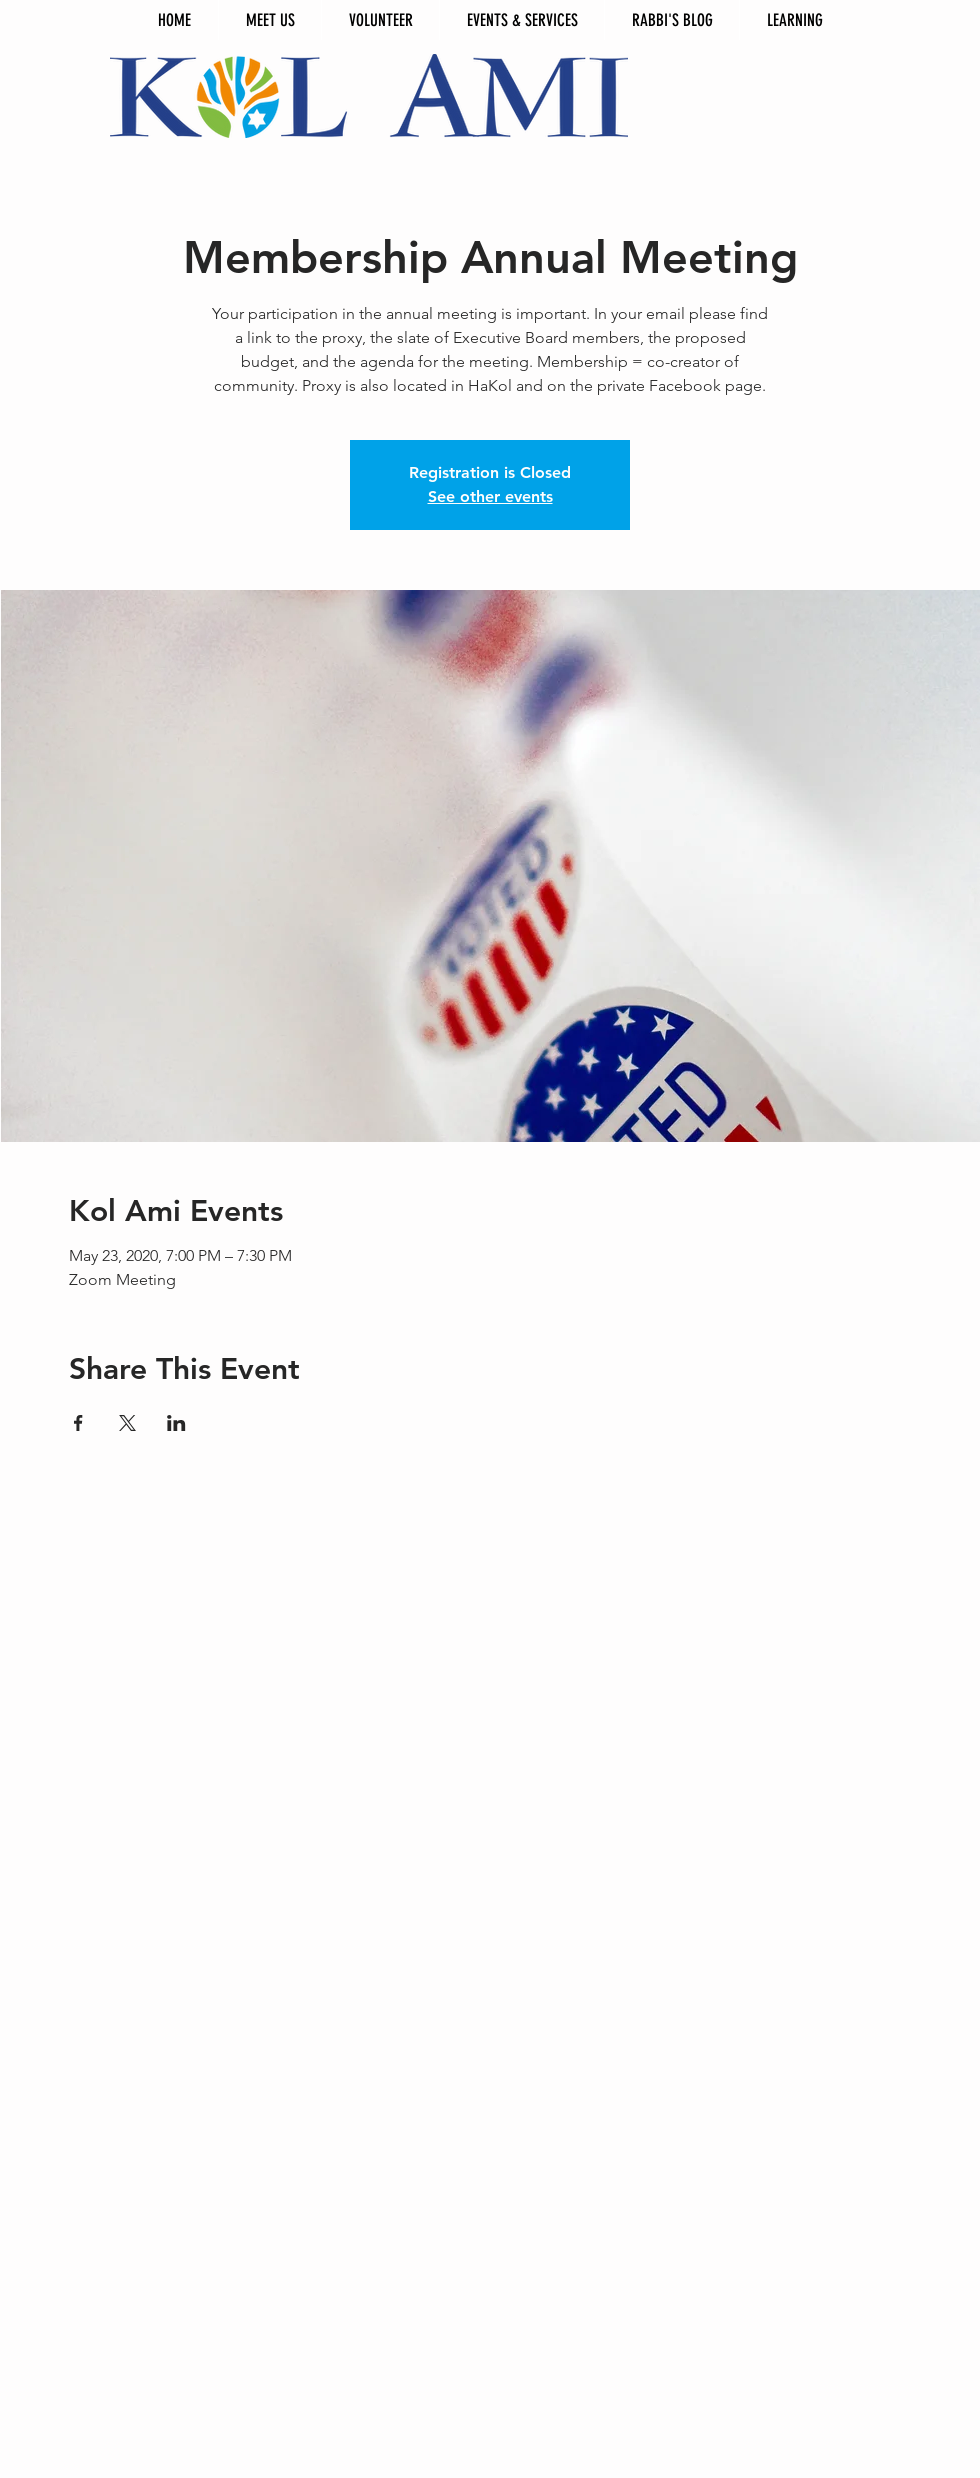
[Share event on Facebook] (78, 1423)
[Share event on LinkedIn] (176, 1423)
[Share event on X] (127, 1423)
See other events (490, 496)
